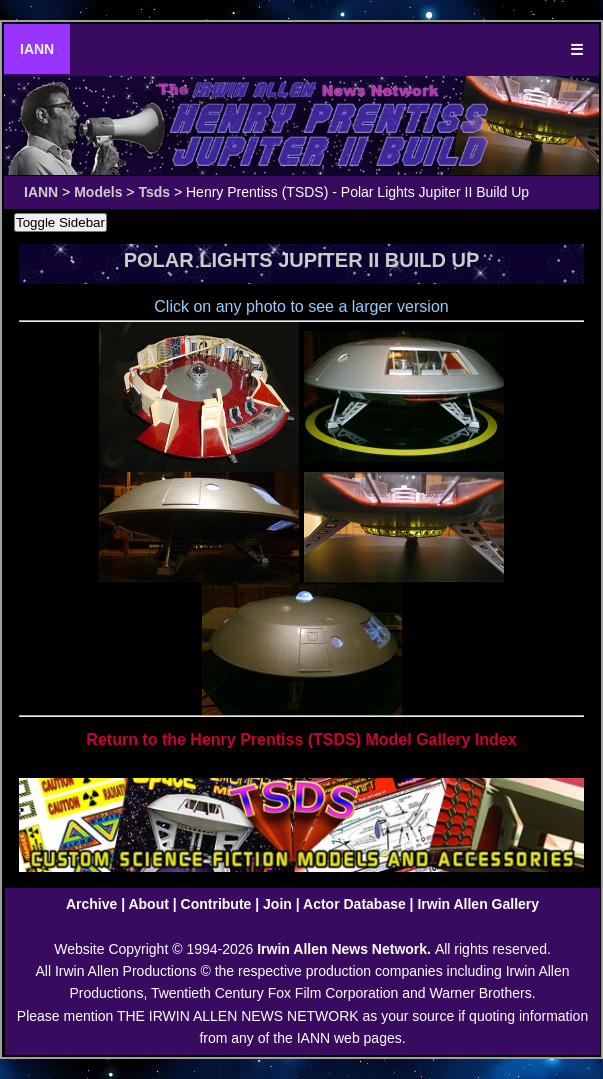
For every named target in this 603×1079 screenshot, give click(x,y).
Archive (91, 904)
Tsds (154, 192)
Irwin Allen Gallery (478, 904)
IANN (37, 49)
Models (98, 192)
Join (277, 904)
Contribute (216, 904)
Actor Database (354, 904)
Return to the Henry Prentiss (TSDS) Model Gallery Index (301, 739)
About (148, 904)
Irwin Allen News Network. (346, 949)
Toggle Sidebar (60, 222)
